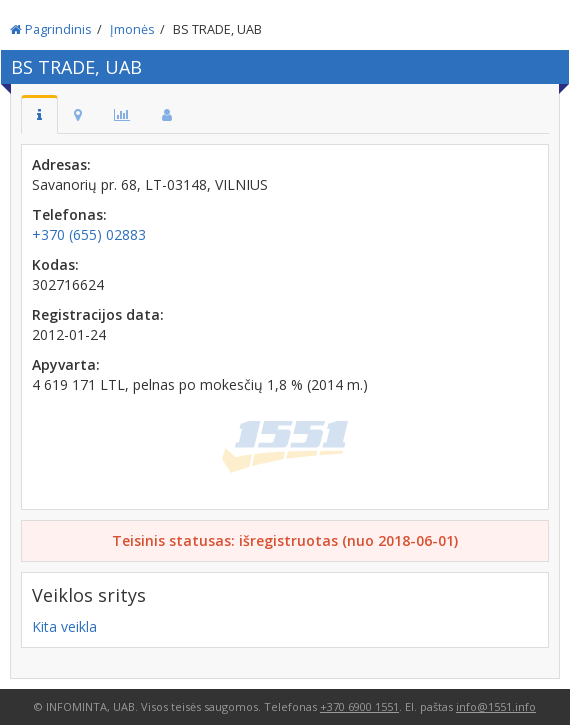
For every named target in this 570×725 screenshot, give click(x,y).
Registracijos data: (98, 314)
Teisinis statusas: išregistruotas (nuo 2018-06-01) (285, 540)
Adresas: (61, 164)
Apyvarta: (66, 364)
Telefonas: (69, 214)
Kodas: (55, 264)
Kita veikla (64, 626)
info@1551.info (496, 706)
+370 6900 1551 (359, 706)
